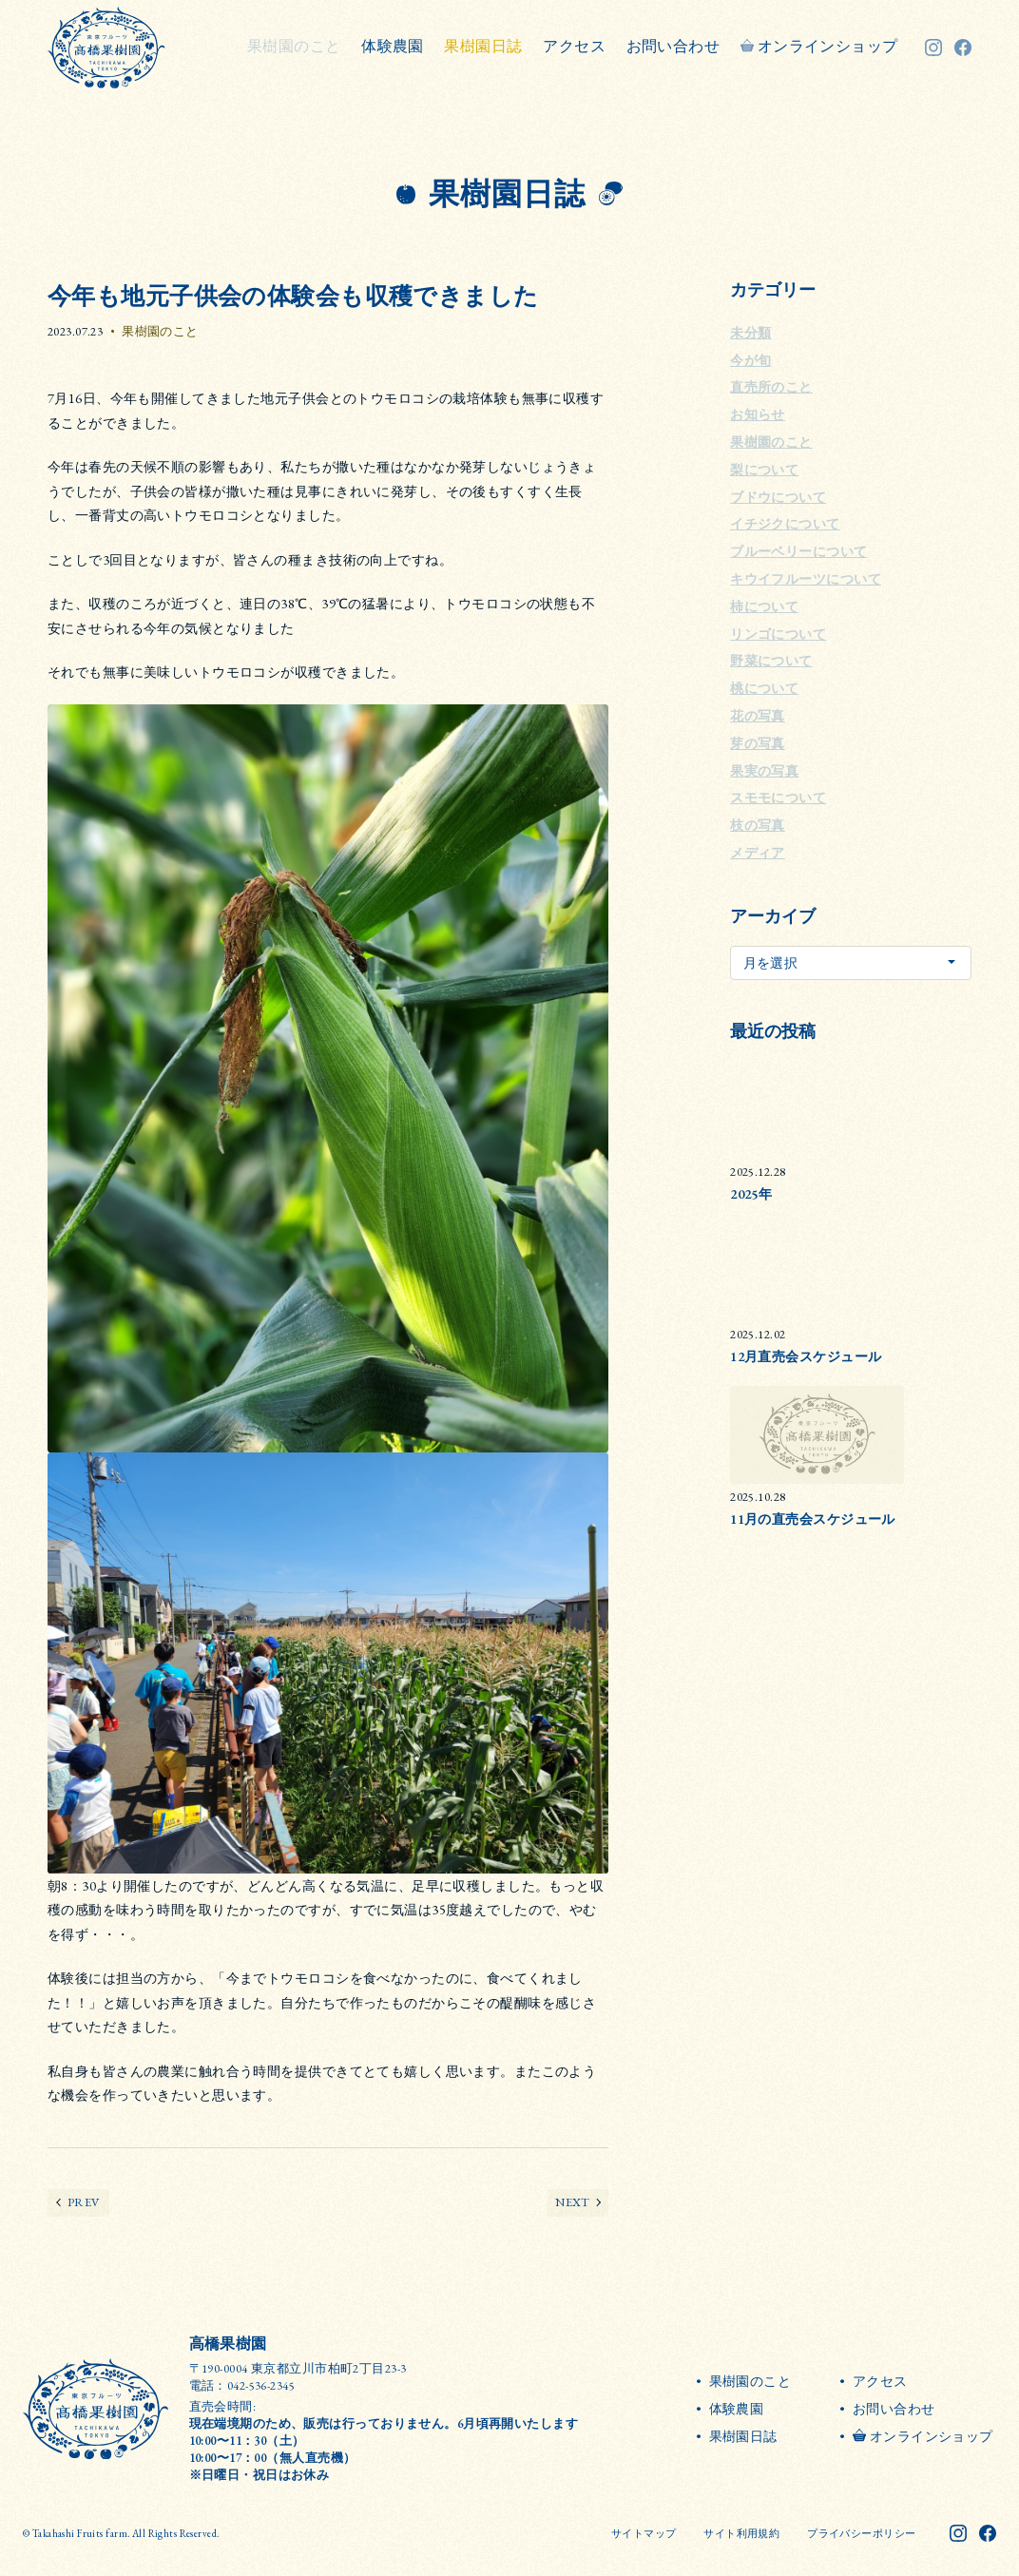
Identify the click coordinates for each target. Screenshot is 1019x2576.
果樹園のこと (160, 331)
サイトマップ (644, 2533)
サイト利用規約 (741, 2533)
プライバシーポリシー (861, 2533)
